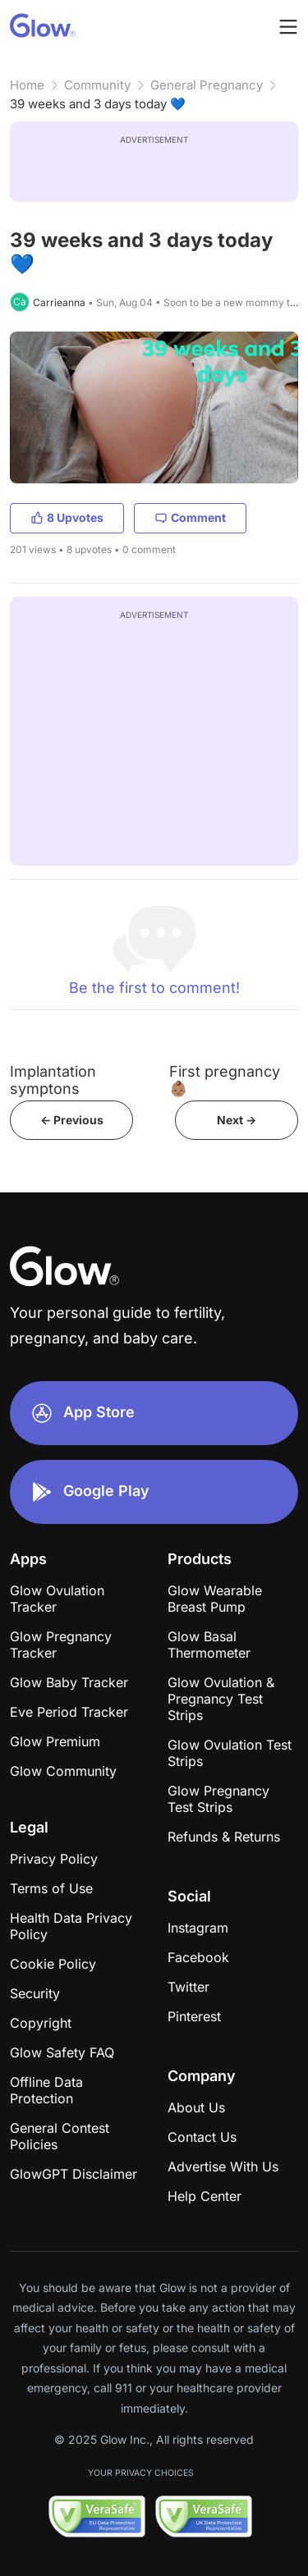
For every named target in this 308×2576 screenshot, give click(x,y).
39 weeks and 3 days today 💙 (98, 104)
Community (97, 85)
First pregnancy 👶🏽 (224, 1080)
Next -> (236, 1120)
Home (27, 85)
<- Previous (71, 1120)
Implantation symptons (53, 1080)
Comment (190, 517)
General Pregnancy (206, 85)
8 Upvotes (66, 517)
